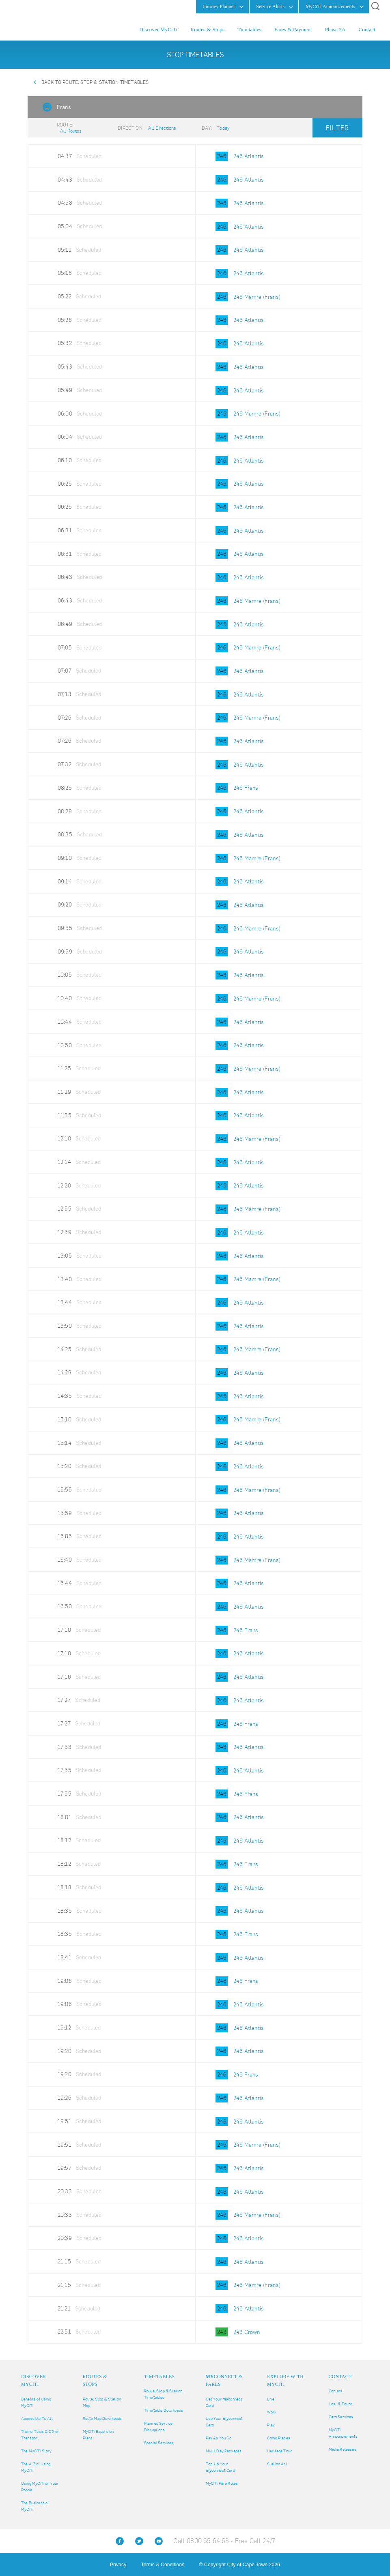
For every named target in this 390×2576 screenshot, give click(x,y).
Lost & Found (341, 2404)
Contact (336, 2391)
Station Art (277, 2464)
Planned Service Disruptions (158, 2426)
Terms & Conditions (163, 2564)
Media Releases (342, 2449)
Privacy (118, 2564)
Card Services (341, 2417)
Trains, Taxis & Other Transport (40, 2434)
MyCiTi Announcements (343, 2433)
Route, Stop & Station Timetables (163, 2394)
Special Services (159, 2443)
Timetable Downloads (163, 2410)
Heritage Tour (279, 2451)
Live (271, 2399)
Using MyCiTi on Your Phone (39, 2486)
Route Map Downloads (102, 2418)
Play (271, 2425)
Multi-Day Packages (224, 2451)
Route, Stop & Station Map (102, 2402)
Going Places (278, 2438)
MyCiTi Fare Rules (222, 2483)
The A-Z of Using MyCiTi (36, 2467)
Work (272, 2412)
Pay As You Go (219, 2438)
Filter (337, 128)
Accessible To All (37, 2418)
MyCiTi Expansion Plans (98, 2434)
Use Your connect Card (224, 2421)
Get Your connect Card (224, 2402)
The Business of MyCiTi (35, 2506)
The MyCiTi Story (36, 2451)
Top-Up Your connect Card (220, 2467)
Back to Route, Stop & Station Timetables (95, 82)
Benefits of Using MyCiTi (36, 2402)
